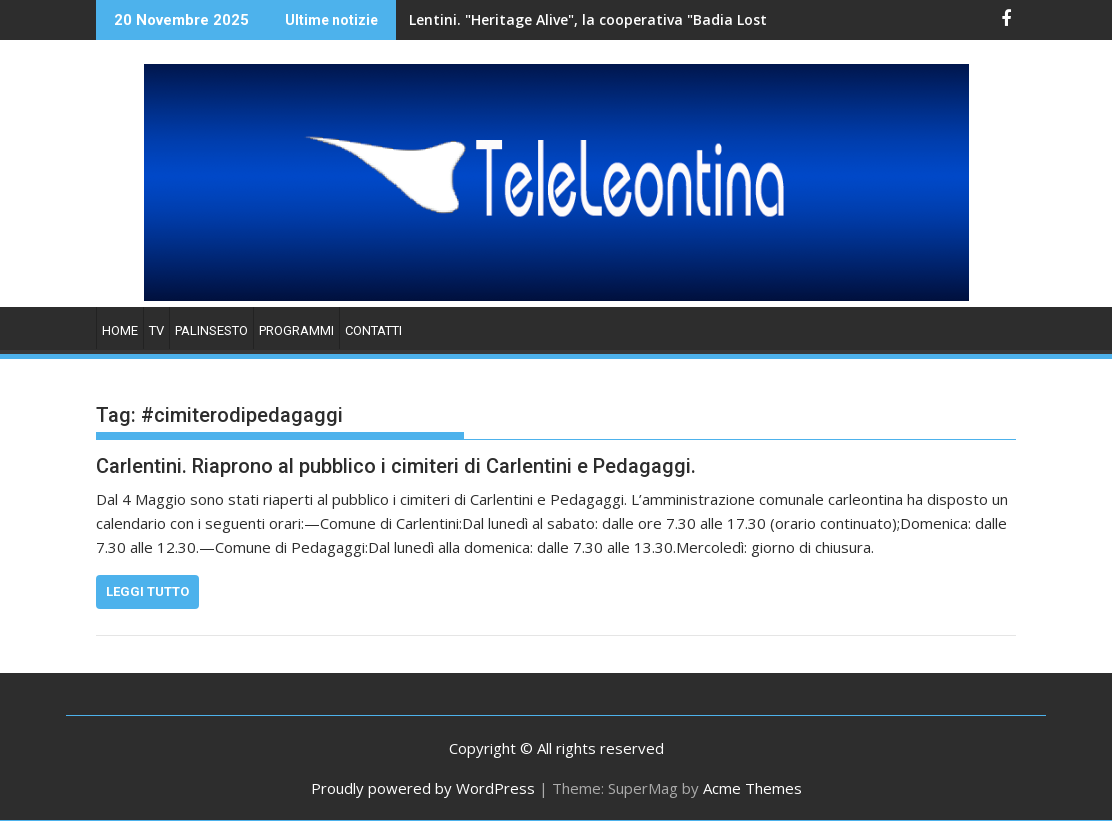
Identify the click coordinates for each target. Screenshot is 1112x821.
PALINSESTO (211, 330)
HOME (120, 330)
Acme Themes (752, 788)
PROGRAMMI (296, 330)
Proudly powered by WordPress (423, 788)
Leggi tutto (147, 591)
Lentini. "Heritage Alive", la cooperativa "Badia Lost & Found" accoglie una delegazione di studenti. (659, 19)
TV (156, 330)
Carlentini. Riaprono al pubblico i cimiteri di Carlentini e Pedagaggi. (396, 466)
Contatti (373, 330)
